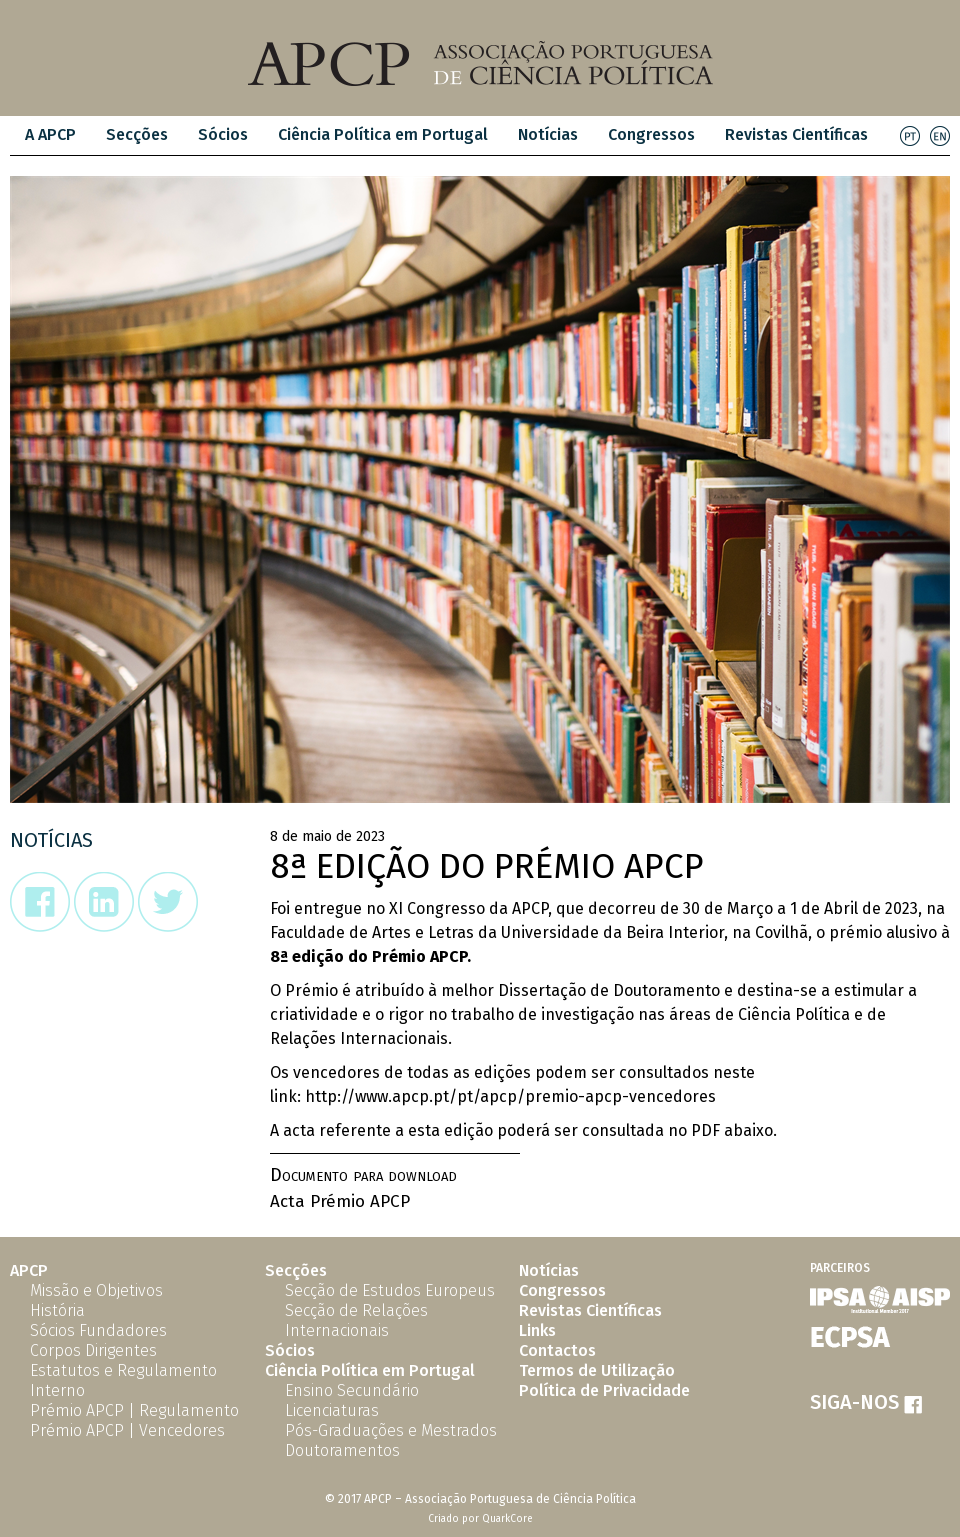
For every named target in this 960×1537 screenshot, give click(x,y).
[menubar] (446, 135)
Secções (137, 134)
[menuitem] (50, 135)
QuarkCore (507, 1519)
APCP (29, 1270)
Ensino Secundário (352, 1390)
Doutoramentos (342, 1450)
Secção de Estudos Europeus (390, 1290)
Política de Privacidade (604, 1390)
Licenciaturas (332, 1410)
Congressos (651, 134)
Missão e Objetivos (96, 1290)
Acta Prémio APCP (340, 1201)
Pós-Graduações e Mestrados (391, 1430)
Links (537, 1330)
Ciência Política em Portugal (383, 134)
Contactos (557, 1350)
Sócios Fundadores (98, 1330)
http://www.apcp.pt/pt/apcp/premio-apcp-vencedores (510, 1096)
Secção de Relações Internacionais (356, 1320)
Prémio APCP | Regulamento (134, 1410)
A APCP (50, 134)
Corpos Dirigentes (93, 1350)
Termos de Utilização (597, 1370)
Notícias (548, 134)
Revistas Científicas (796, 134)
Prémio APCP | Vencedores (127, 1430)
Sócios (223, 134)
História (57, 1310)
